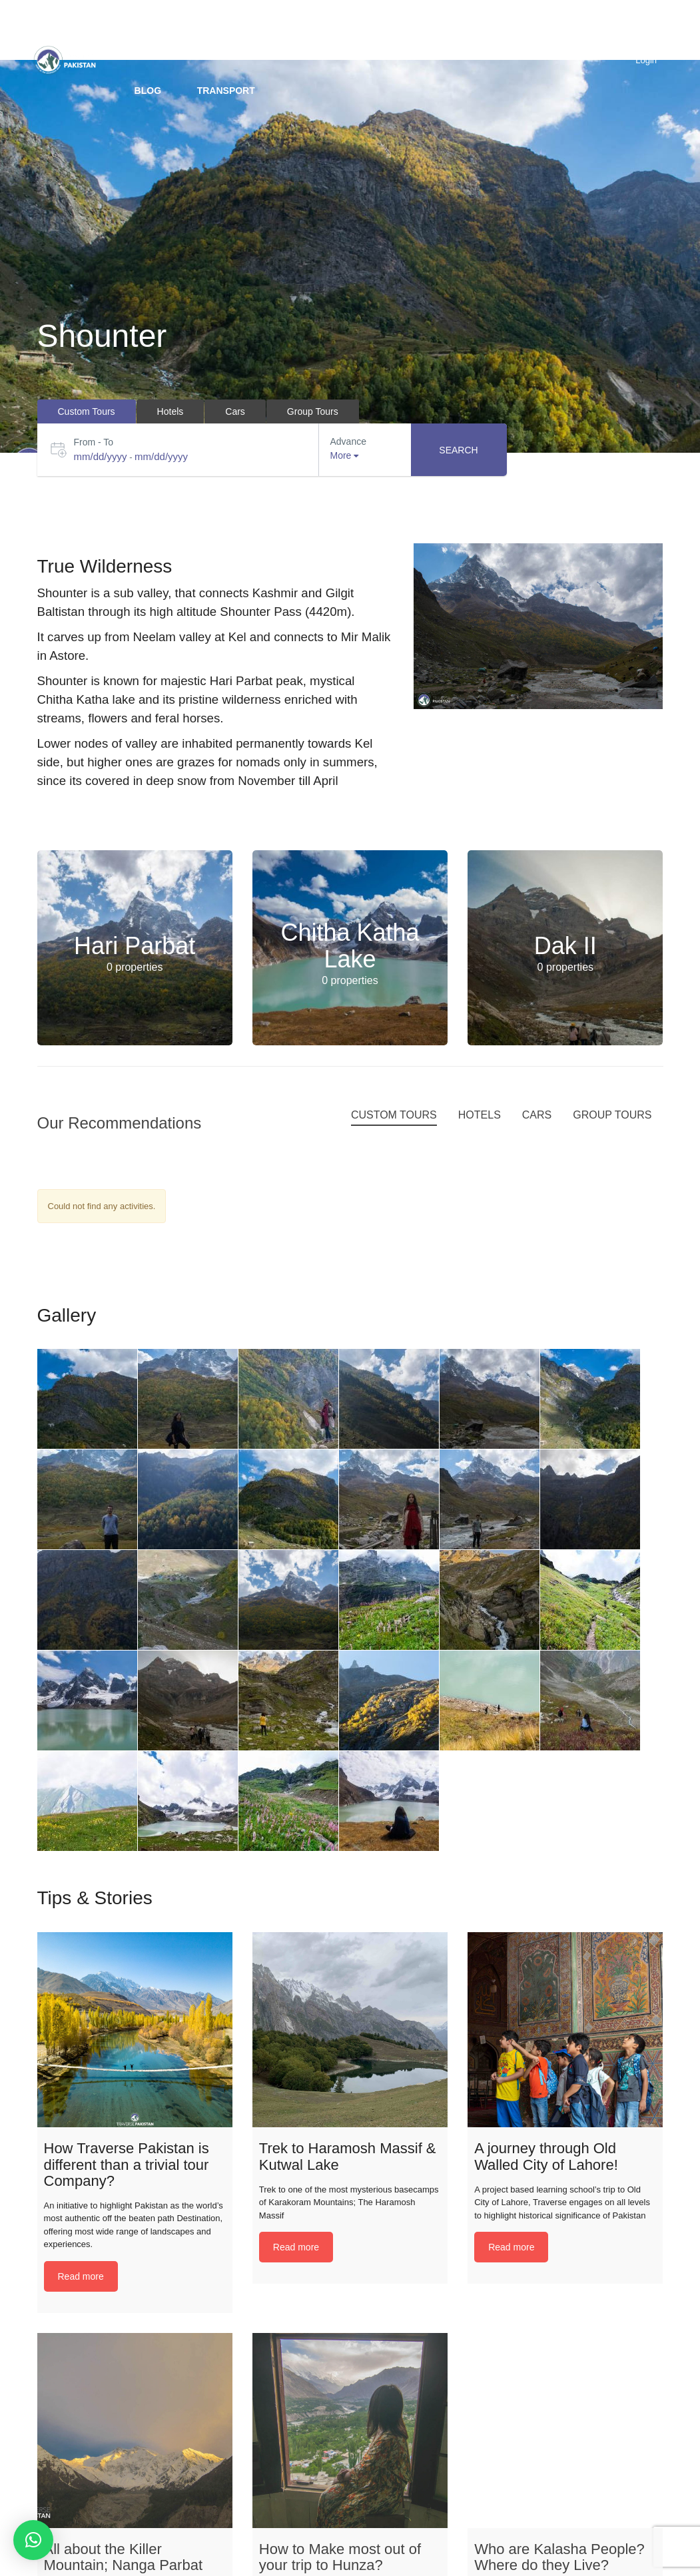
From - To (94, 442)
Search (458, 450)
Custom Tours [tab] (86, 411)
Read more (81, 2276)
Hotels (550, 30)
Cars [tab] (235, 411)
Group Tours (373, 30)
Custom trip (270, 30)
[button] (33, 2540)
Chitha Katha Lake (349, 946)
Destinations (169, 30)
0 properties (135, 967)
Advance (348, 441)
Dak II (565, 946)
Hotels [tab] (170, 411)
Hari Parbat (134, 946)
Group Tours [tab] (312, 411)
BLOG (148, 90)
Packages (470, 30)
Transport (226, 90)
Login (646, 60)
